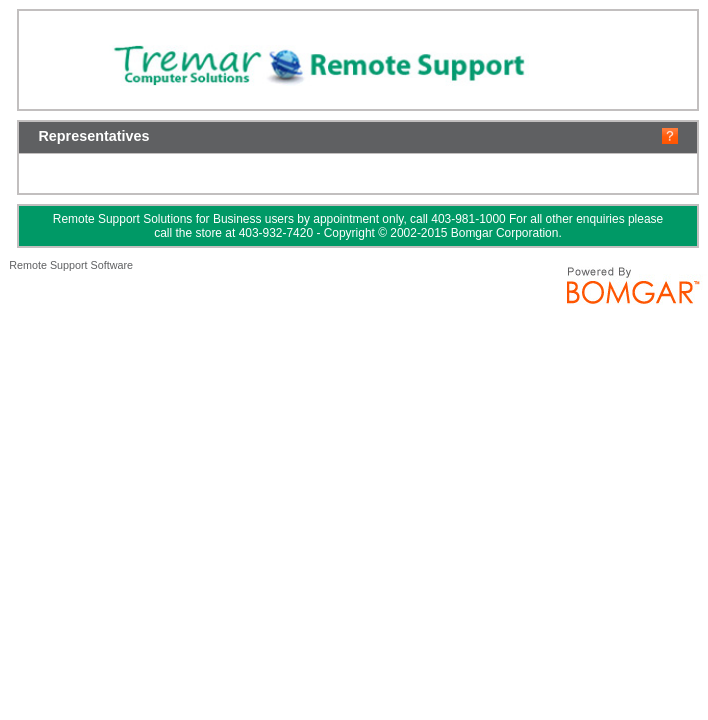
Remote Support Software (71, 265)
